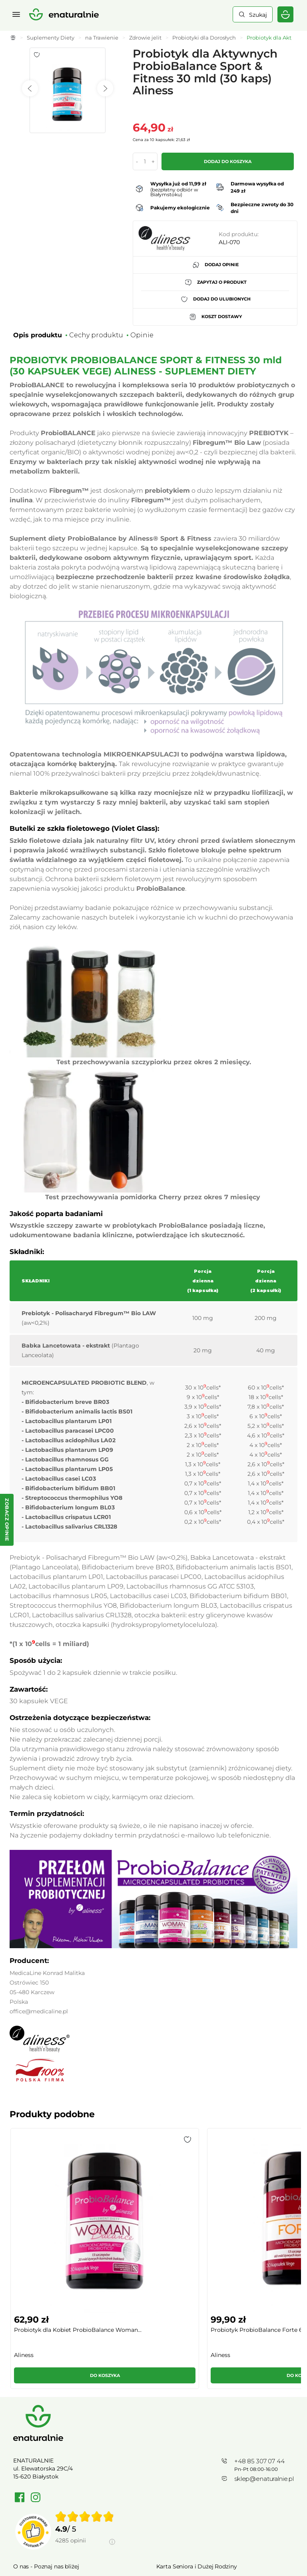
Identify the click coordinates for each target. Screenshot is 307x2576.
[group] (43, 2200)
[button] (65, 2140)
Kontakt (167, 2481)
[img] (84, 2393)
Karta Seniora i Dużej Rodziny (196, 2443)
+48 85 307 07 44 (259, 2338)
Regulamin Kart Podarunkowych (201, 2456)
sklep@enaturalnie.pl (264, 2355)
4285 (70, 2417)
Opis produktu (37, 335)
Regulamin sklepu (38, 2481)
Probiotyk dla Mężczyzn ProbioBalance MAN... (182, 2214)
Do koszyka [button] (43, 2252)
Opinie (142, 335)
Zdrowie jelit (145, 37)
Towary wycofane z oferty (191, 2468)
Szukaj (258, 14)
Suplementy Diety (50, 37)
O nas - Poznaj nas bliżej (46, 2443)
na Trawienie (101, 37)
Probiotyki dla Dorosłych (204, 37)
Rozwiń (153, 2550)
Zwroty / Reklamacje (41, 2468)
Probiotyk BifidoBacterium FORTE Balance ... (259, 2214)
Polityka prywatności (41, 2494)
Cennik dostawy (35, 2456)
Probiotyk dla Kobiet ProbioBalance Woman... (42, 2214)
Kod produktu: (239, 234)
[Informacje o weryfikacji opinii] (85, 2427)
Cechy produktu (96, 335)
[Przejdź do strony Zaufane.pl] (33, 2409)
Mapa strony (173, 2494)
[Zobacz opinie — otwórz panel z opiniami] (7, 1520)
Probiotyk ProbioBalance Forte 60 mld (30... (117, 2214)
